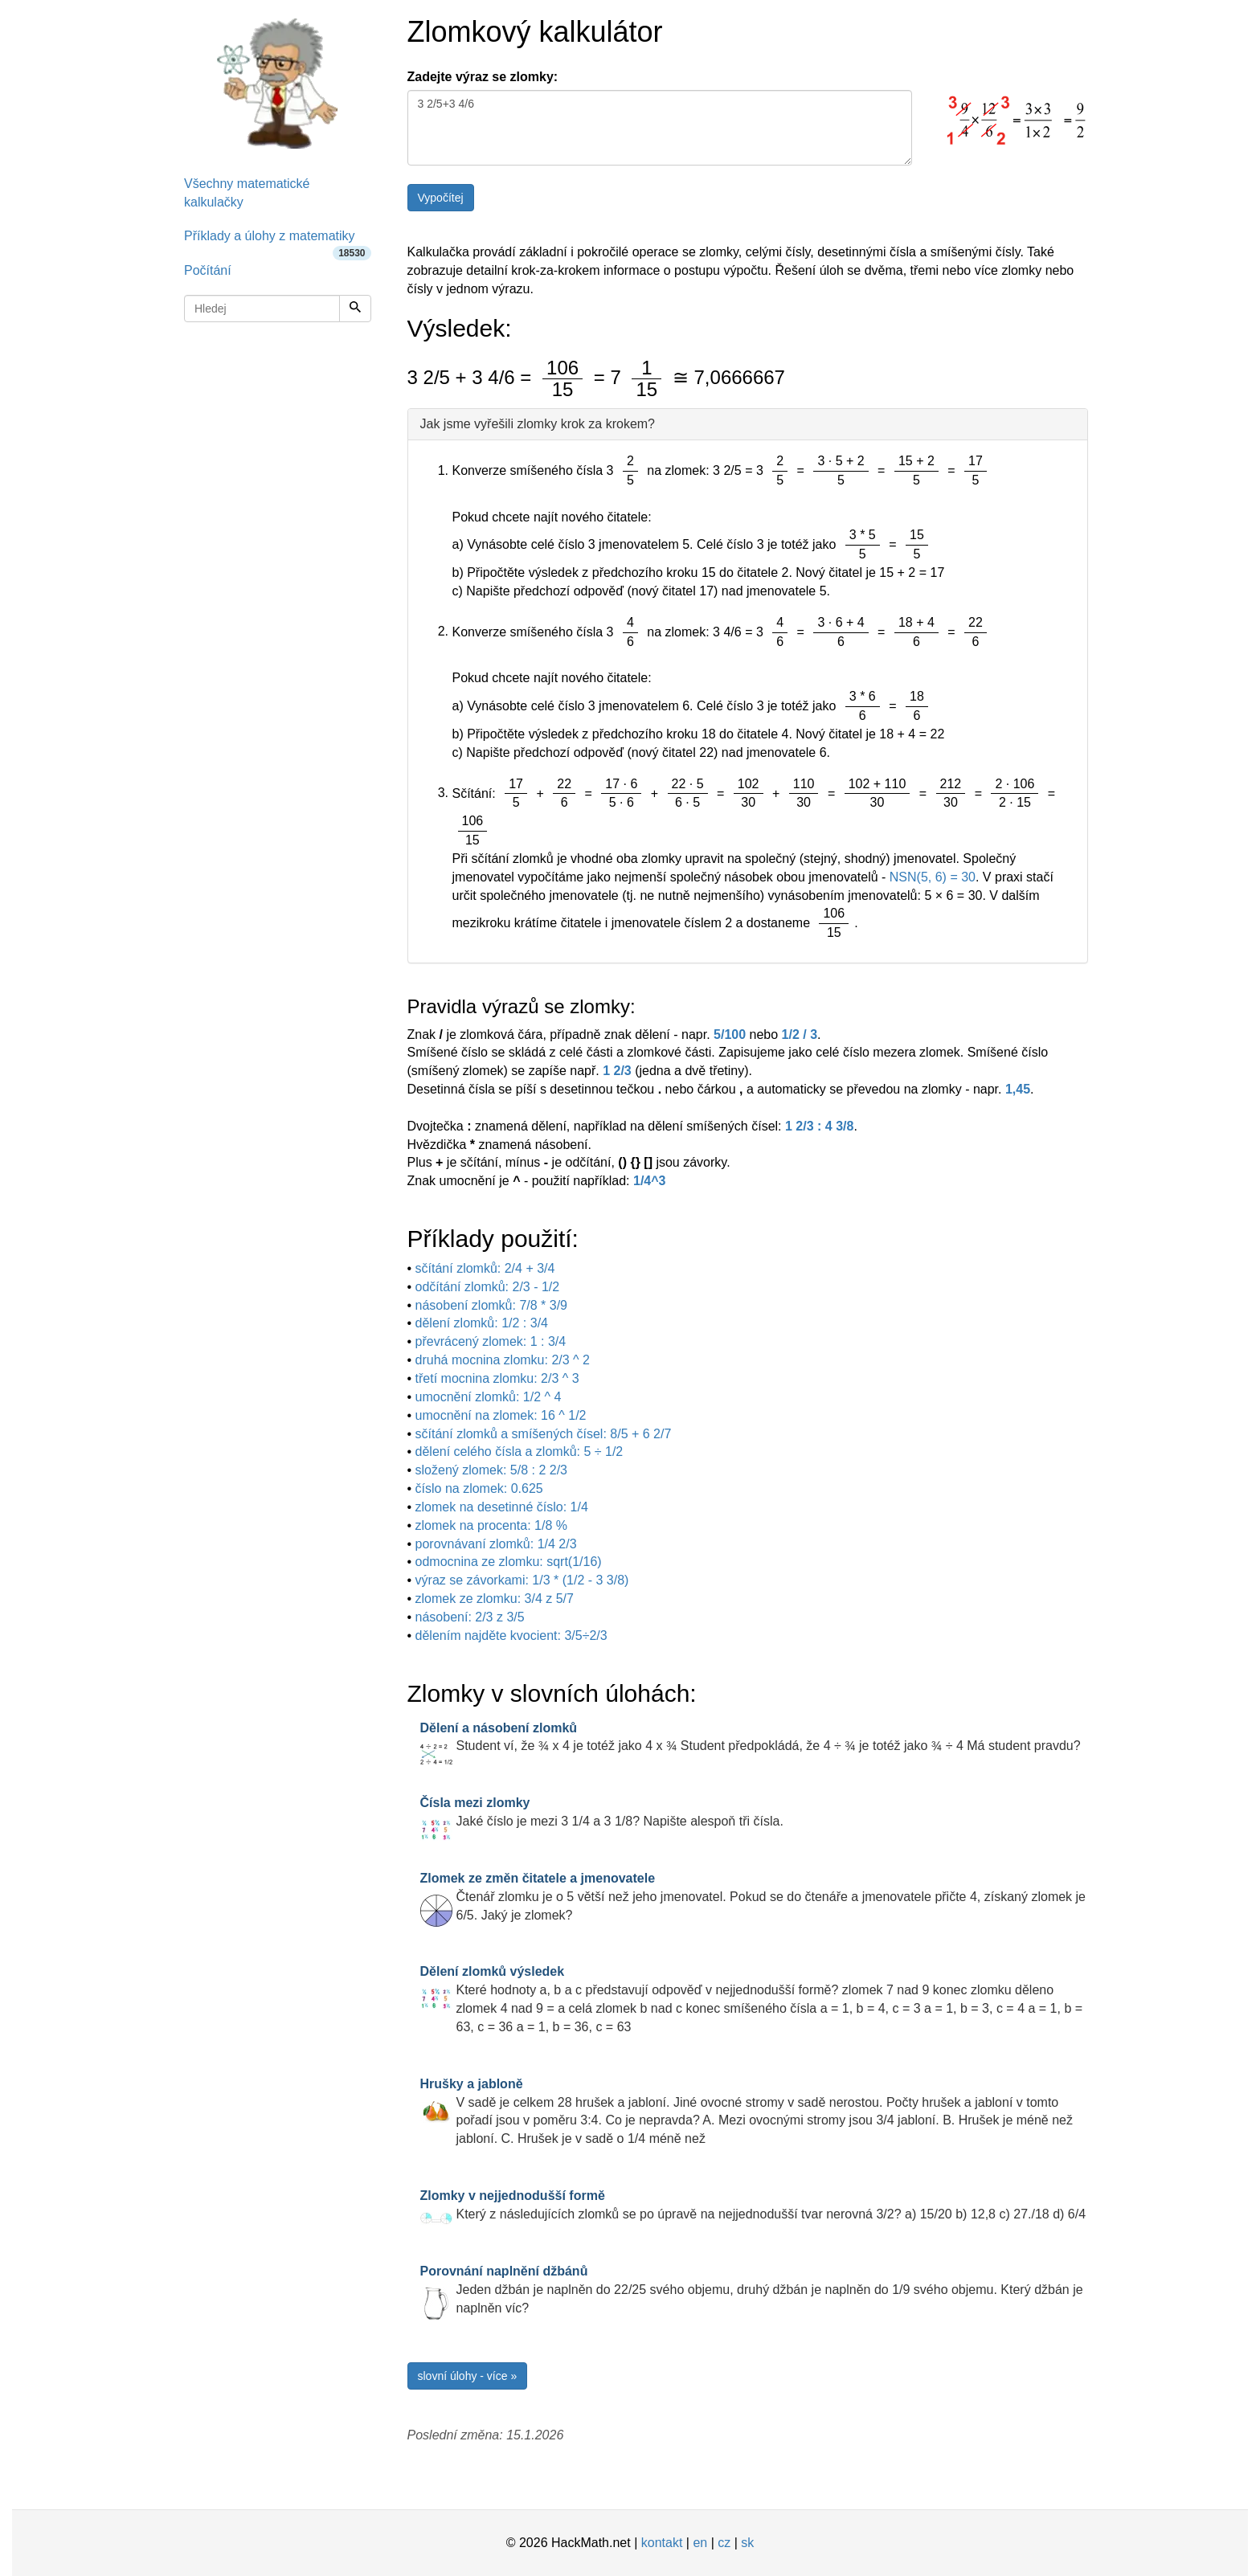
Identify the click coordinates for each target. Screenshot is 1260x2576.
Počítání (207, 270)
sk (747, 2542)
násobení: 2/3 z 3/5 (470, 1617)
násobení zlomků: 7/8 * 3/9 (491, 1305)
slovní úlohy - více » (468, 2376)
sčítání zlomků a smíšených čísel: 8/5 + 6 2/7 (543, 1434)
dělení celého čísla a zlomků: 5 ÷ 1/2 (519, 1451)
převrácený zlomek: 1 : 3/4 (491, 1341)
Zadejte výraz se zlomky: (482, 77)
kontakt (662, 2542)
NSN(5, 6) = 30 (933, 877)
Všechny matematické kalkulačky (247, 193)
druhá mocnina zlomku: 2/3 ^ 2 (502, 1360)
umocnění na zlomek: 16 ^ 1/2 (501, 1415)
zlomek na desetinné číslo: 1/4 (501, 1507)
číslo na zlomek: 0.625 (479, 1488)
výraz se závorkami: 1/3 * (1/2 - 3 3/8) (522, 1580)
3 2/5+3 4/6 (659, 128)
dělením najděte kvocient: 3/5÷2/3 (511, 1635)
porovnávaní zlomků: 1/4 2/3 (496, 1544)
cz (724, 2542)
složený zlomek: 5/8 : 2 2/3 (491, 1470)
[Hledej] (355, 308)
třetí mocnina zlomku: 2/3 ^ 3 (497, 1378)
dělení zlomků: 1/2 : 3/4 (481, 1323)
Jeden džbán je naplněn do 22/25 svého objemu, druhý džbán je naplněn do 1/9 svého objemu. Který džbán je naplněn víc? (751, 2289)
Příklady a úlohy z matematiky (277, 241)
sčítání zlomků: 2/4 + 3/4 (485, 1268)
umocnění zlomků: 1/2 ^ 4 (488, 1397)
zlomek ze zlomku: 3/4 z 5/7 (494, 1598)
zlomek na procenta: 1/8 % (491, 1525)
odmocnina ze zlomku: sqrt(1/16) (508, 1561)
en (700, 2542)
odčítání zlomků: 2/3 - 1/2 (487, 1287)
